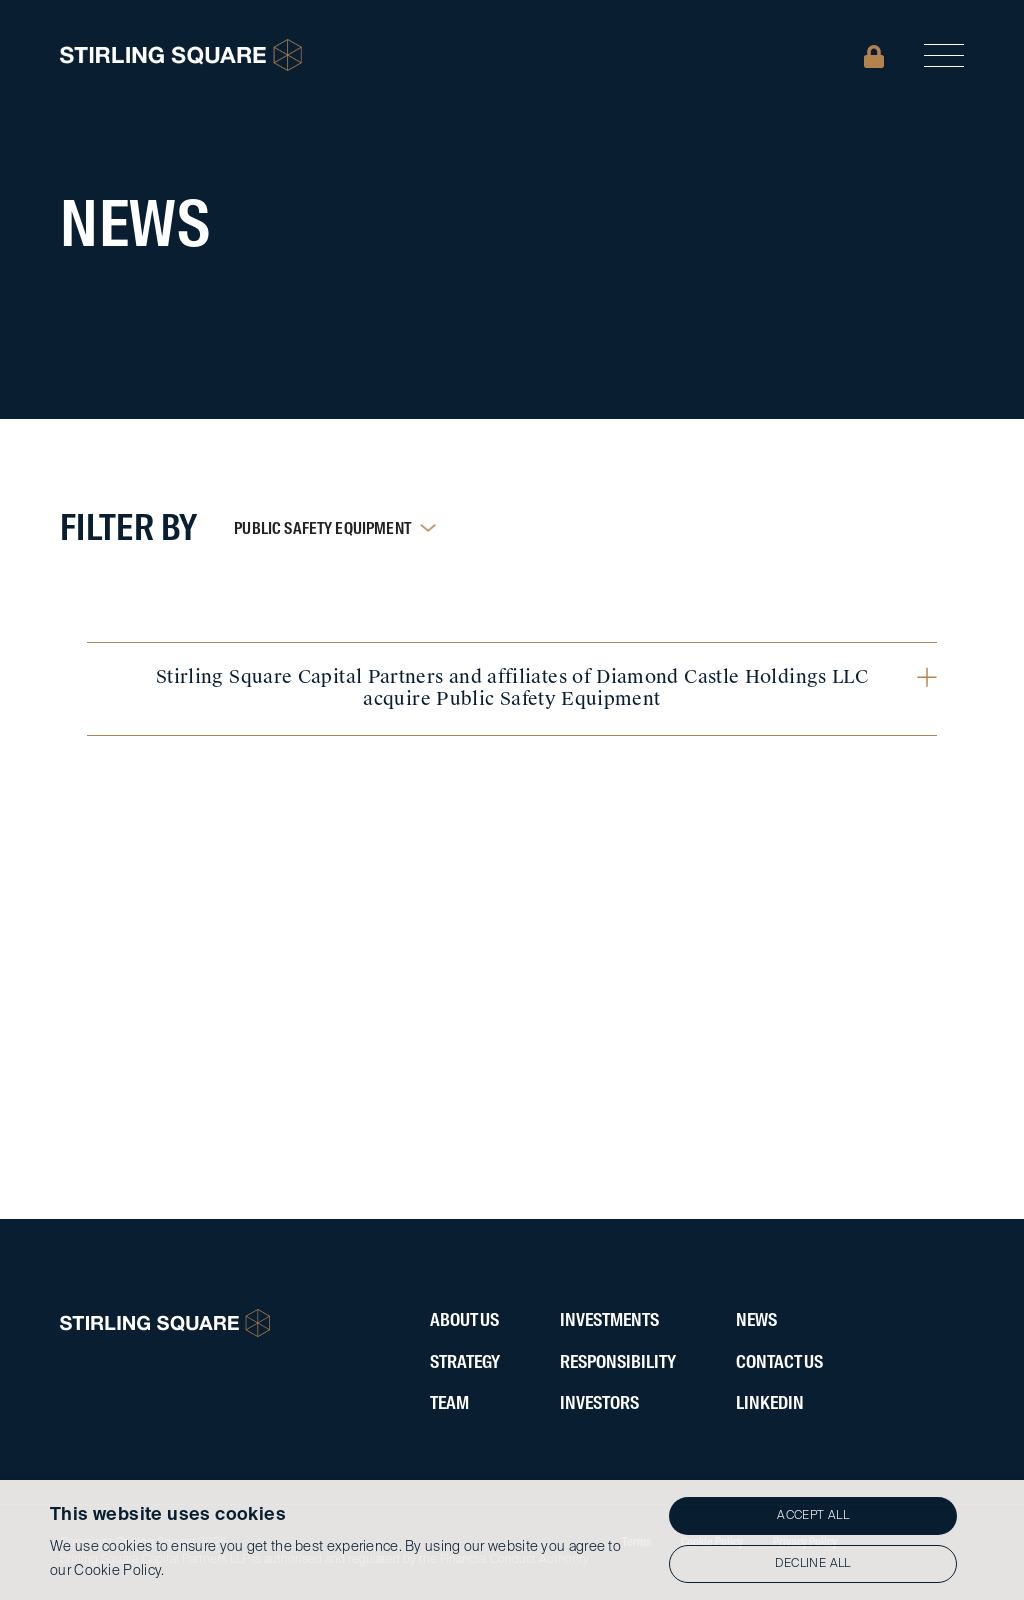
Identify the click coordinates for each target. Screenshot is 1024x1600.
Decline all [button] (812, 1564)
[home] (181, 55)
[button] (944, 55)
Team (449, 1404)
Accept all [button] (813, 1516)
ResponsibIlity (618, 1363)
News (756, 1321)
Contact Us (779, 1363)
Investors (599, 1404)
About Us (464, 1321)
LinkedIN (770, 1404)
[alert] (512, 1540)
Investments (609, 1321)
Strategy (465, 1363)
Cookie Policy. (119, 1571)
